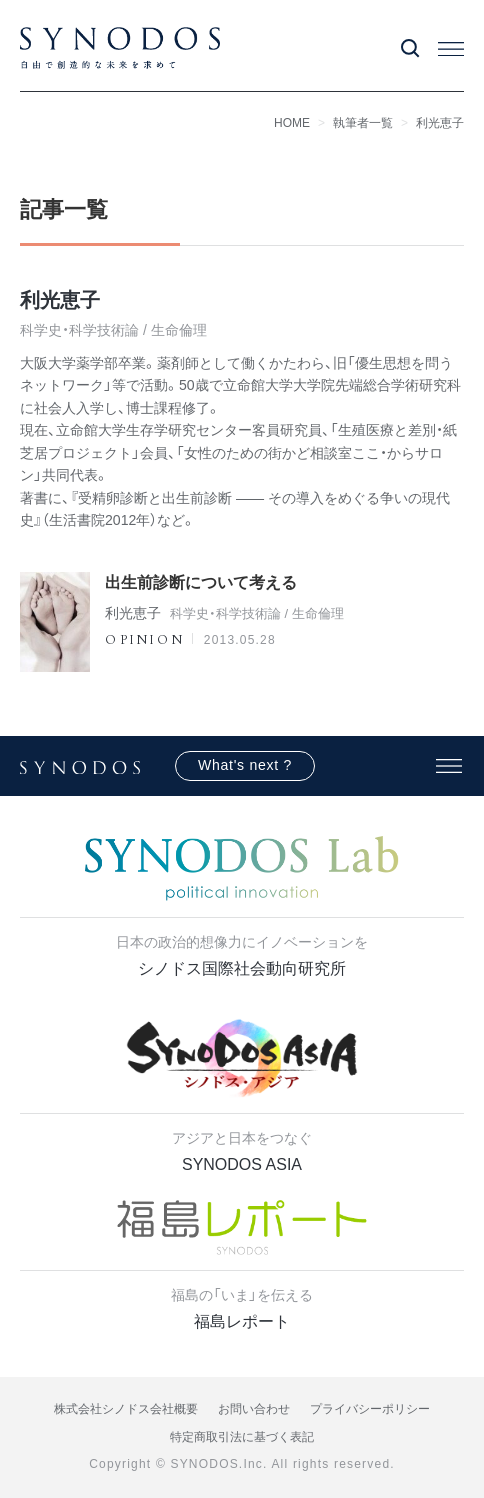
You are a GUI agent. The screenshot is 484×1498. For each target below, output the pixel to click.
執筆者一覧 (363, 123)
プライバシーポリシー (370, 1409)
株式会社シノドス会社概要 (126, 1409)
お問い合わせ (254, 1409)
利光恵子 (440, 123)
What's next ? (245, 765)
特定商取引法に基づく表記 (242, 1437)
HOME (292, 123)
